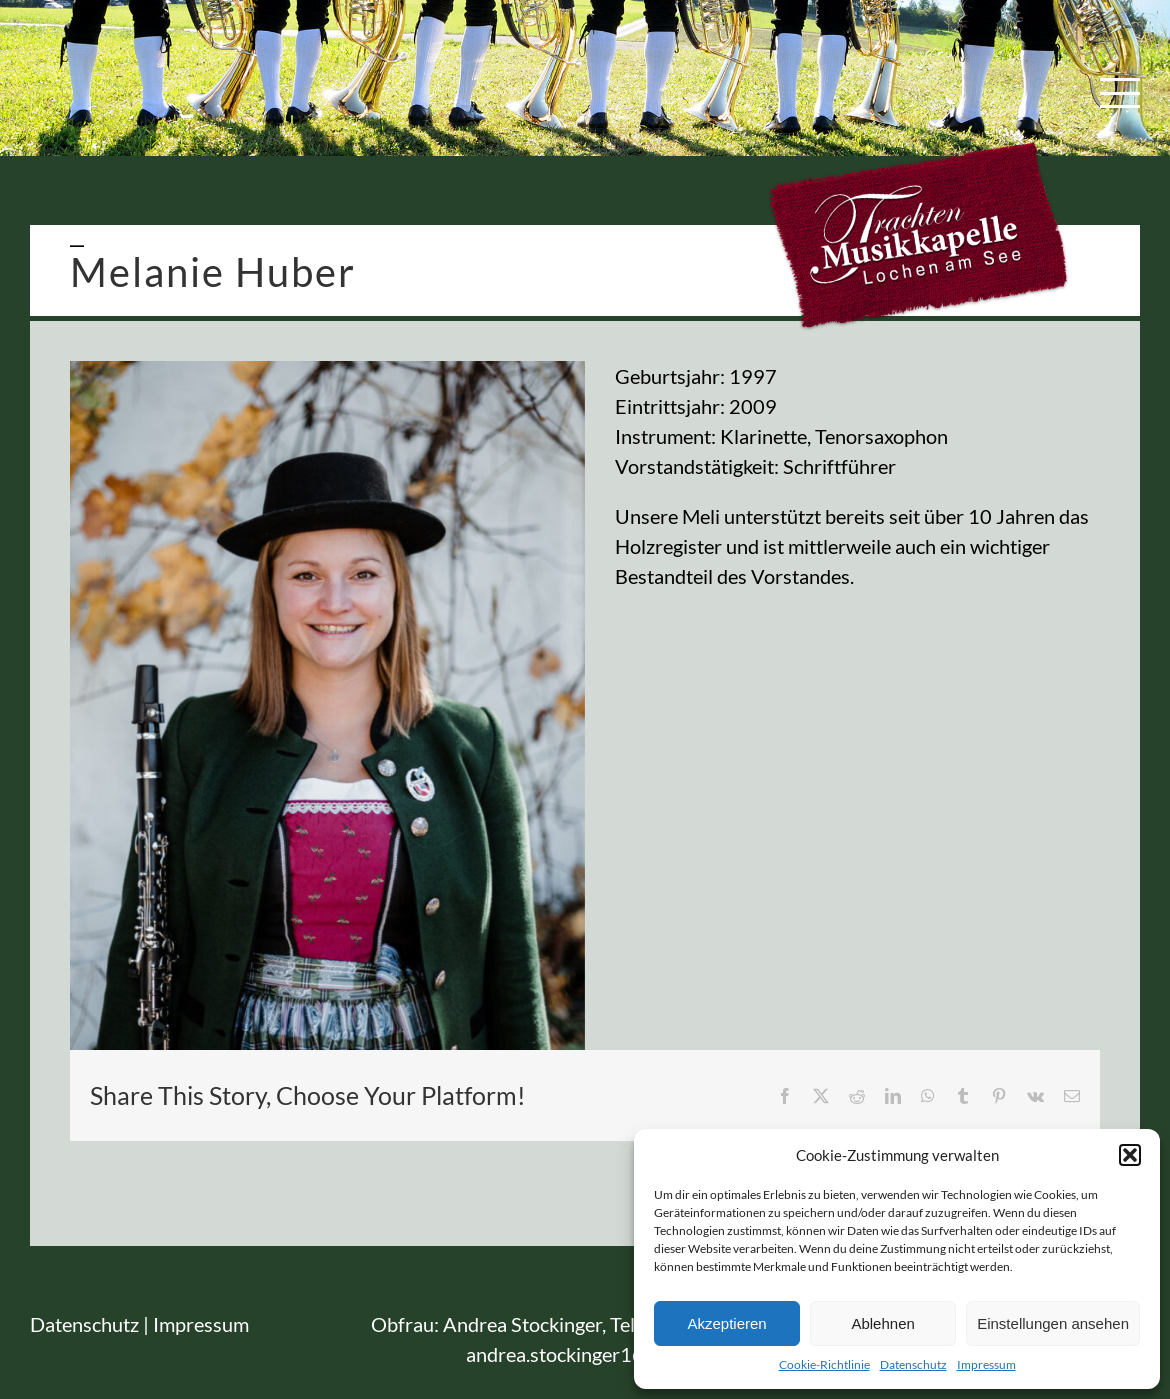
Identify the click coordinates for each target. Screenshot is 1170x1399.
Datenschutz (913, 1364)
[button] (1130, 1155)
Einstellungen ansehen (1053, 1323)
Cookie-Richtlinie (824, 1364)
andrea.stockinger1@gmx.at (585, 1354)
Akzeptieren (726, 1323)
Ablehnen (882, 1323)
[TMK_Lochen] (327, 705)
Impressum (986, 1364)
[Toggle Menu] (1120, 93)
